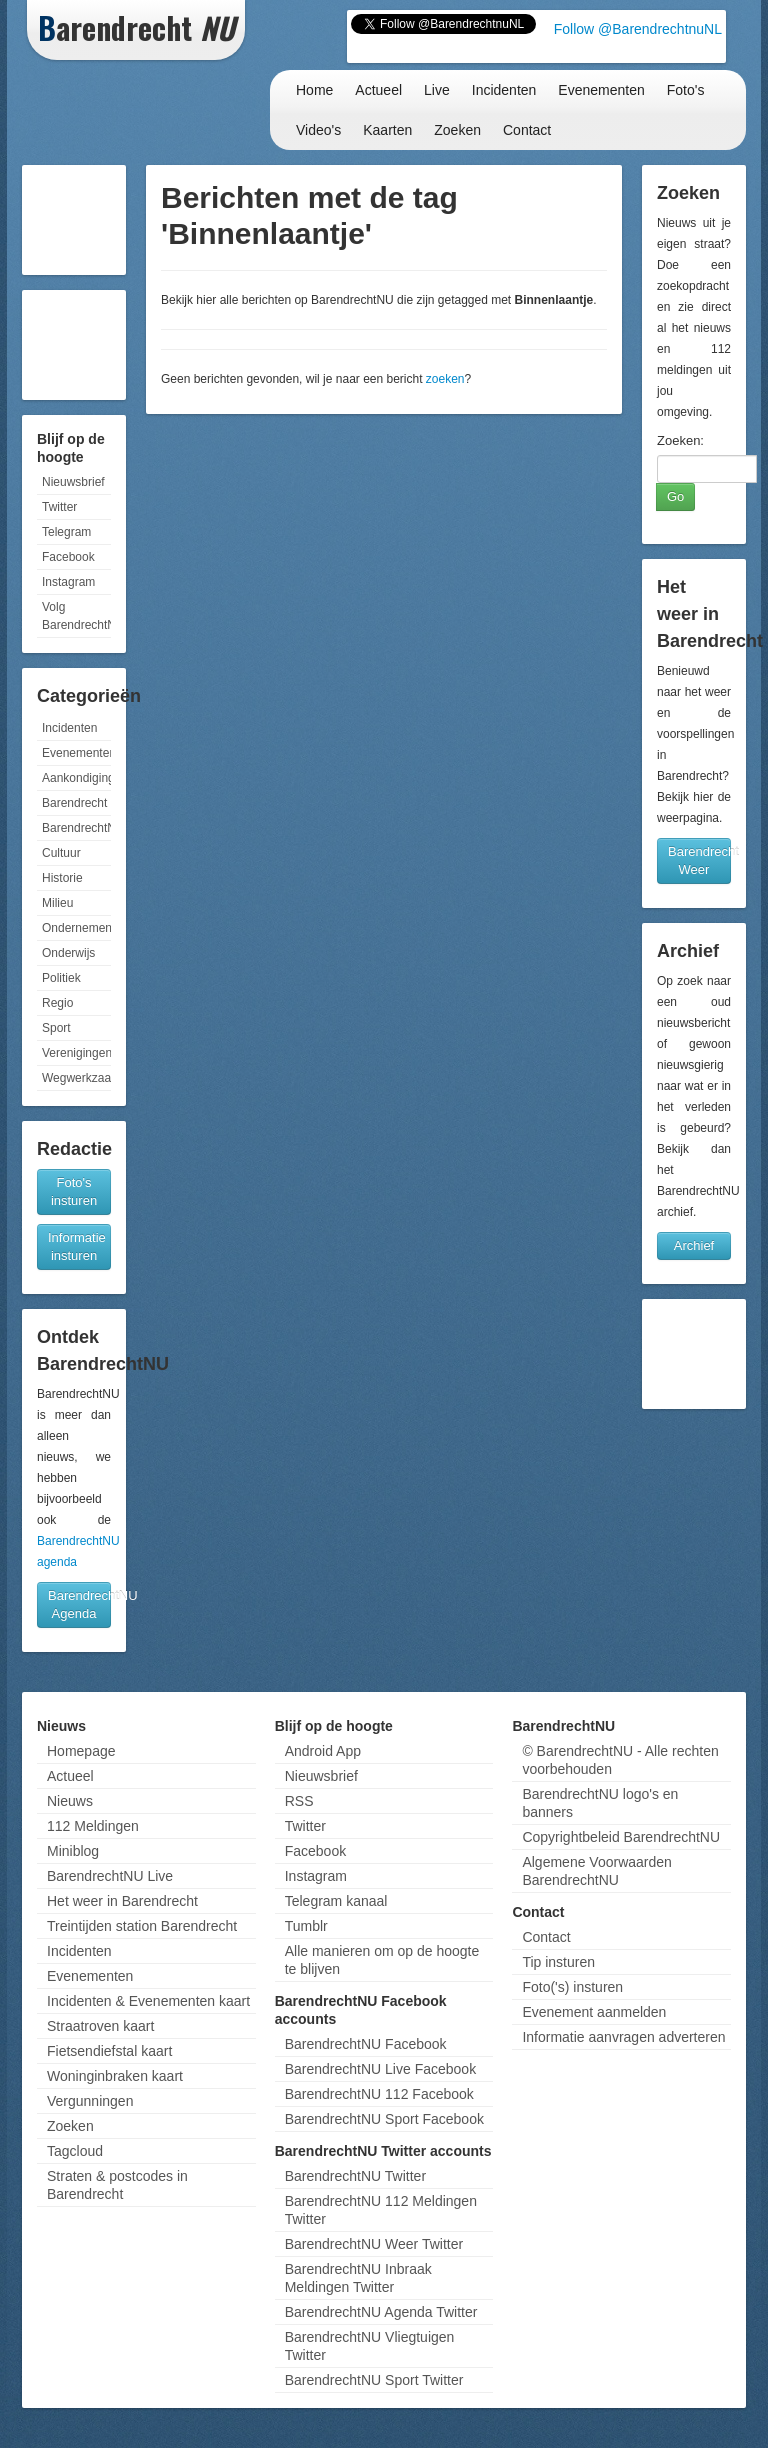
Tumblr (306, 1926)
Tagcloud (75, 2151)
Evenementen (601, 90)
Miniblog (73, 1851)
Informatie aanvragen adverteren (623, 2037)
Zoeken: (680, 440)
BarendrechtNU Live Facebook (380, 2069)
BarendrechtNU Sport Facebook (384, 2119)
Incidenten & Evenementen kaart (148, 2001)
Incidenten (504, 90)
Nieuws (70, 1801)
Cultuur (61, 853)
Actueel (378, 90)
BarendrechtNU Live (110, 1876)
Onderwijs (68, 953)
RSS (299, 1801)
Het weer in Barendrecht (122, 1901)
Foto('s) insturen (572, 1987)
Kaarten (387, 130)
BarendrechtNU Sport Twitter (374, 2380)
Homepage (81, 1751)
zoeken (445, 379)
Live (437, 90)
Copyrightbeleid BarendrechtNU (621, 1837)
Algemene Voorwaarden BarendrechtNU (596, 1871)
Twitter (59, 507)
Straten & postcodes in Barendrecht (117, 2185)
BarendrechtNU (76, 828)
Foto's (686, 90)
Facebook (68, 557)
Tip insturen (558, 1962)
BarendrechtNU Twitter (355, 2176)
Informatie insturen (77, 1246)
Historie (62, 878)
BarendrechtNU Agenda (79, 1604)
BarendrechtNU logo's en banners (600, 1803)
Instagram (68, 582)
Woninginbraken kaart (115, 2076)
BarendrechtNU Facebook (366, 2044)
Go (675, 496)
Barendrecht (74, 803)
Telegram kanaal (336, 1901)
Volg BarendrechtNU (76, 616)
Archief (694, 1245)
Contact (527, 130)
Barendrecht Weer (699, 860)
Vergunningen (90, 2101)
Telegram (66, 532)
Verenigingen (76, 1053)
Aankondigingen (76, 778)
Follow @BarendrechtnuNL (638, 29)
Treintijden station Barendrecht (142, 1926)
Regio (57, 1003)
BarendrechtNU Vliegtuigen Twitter (370, 2346)
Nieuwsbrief (73, 482)
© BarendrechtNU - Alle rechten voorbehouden (620, 1760)
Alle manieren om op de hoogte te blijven (382, 1960)
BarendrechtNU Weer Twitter (374, 2244)
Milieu (57, 903)
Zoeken (457, 130)
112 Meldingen (93, 1826)
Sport (56, 1028)
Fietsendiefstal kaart (109, 2051)
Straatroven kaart (100, 2026)
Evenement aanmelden (594, 2012)
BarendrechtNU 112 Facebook (379, 2094)
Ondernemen (76, 928)
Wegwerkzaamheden (76, 1078)
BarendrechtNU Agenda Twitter (381, 2312)
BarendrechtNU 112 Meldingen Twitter (381, 2210)
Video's (318, 130)
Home (314, 90)
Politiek (61, 978)
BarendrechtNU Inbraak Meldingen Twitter (358, 2278)
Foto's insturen (74, 1191)
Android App (323, 1751)
